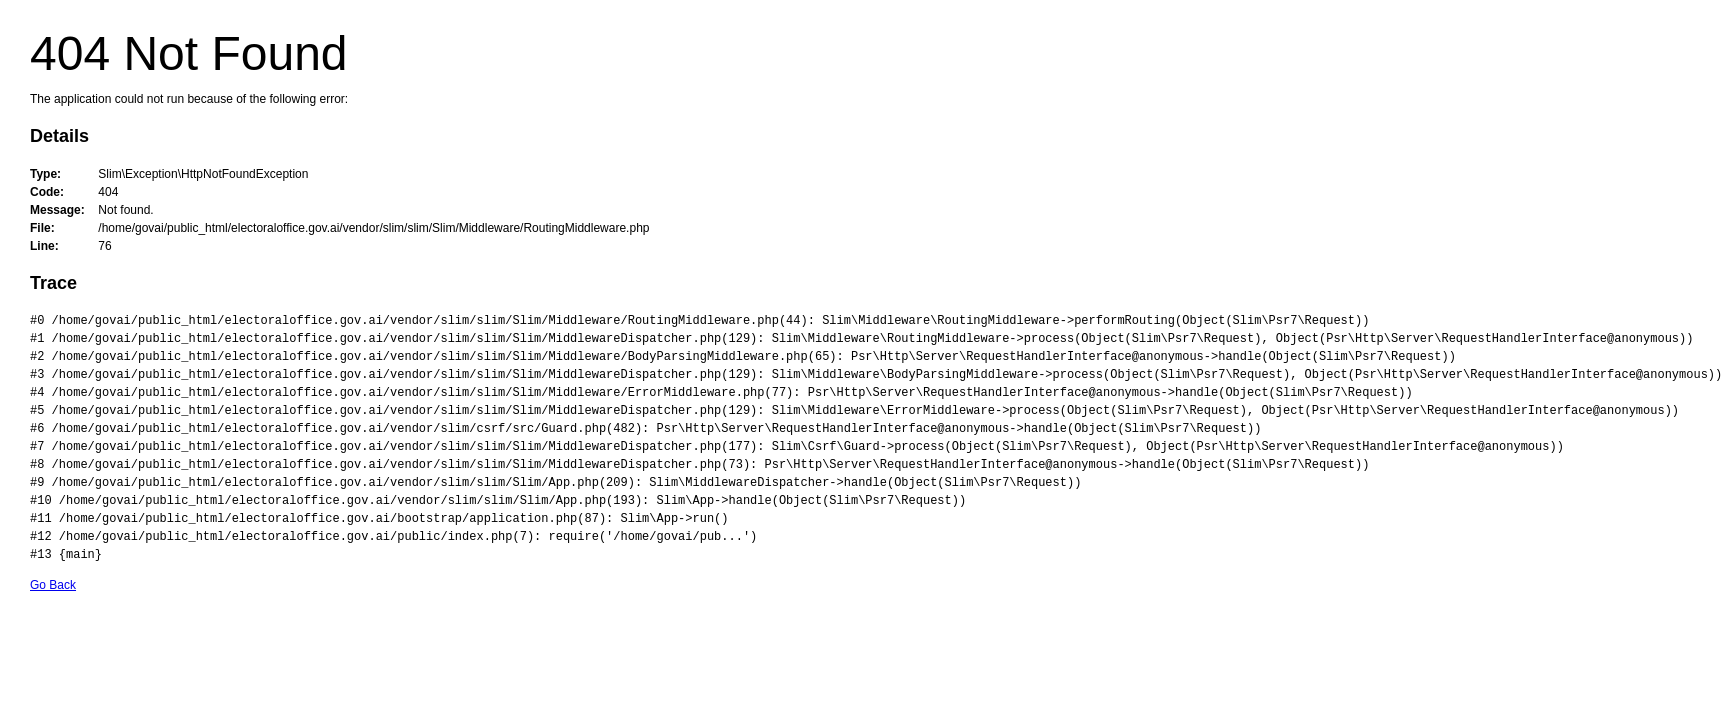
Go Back (53, 585)
